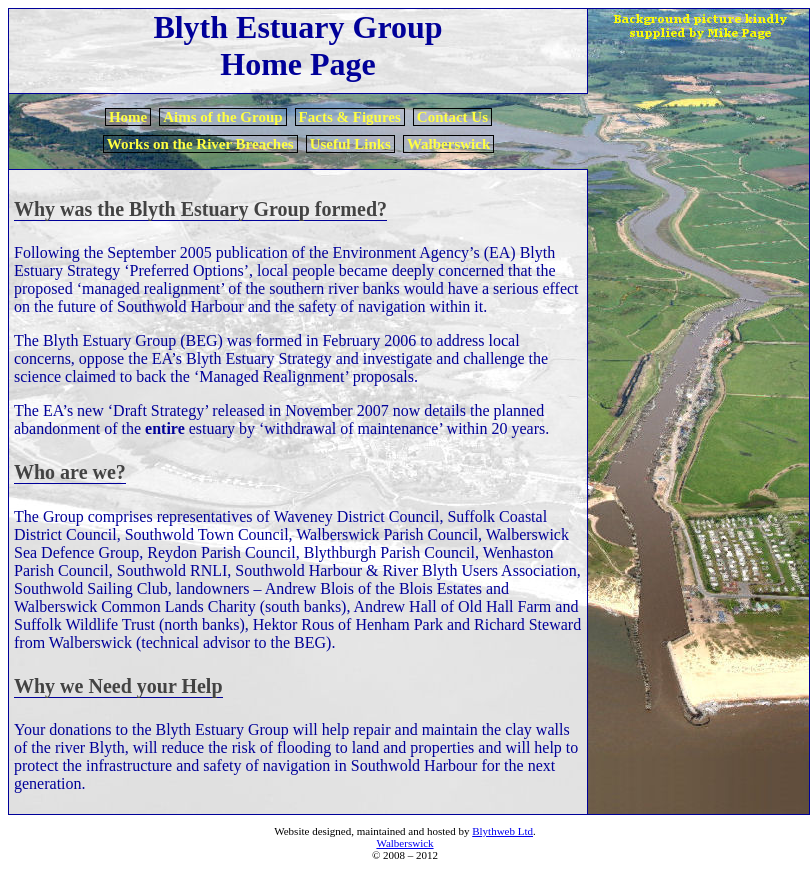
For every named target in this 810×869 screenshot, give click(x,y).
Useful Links (350, 144)
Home (128, 117)
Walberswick (448, 144)
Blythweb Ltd (502, 831)
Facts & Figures (350, 117)
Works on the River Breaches (200, 144)
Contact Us (452, 117)
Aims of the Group (222, 117)
